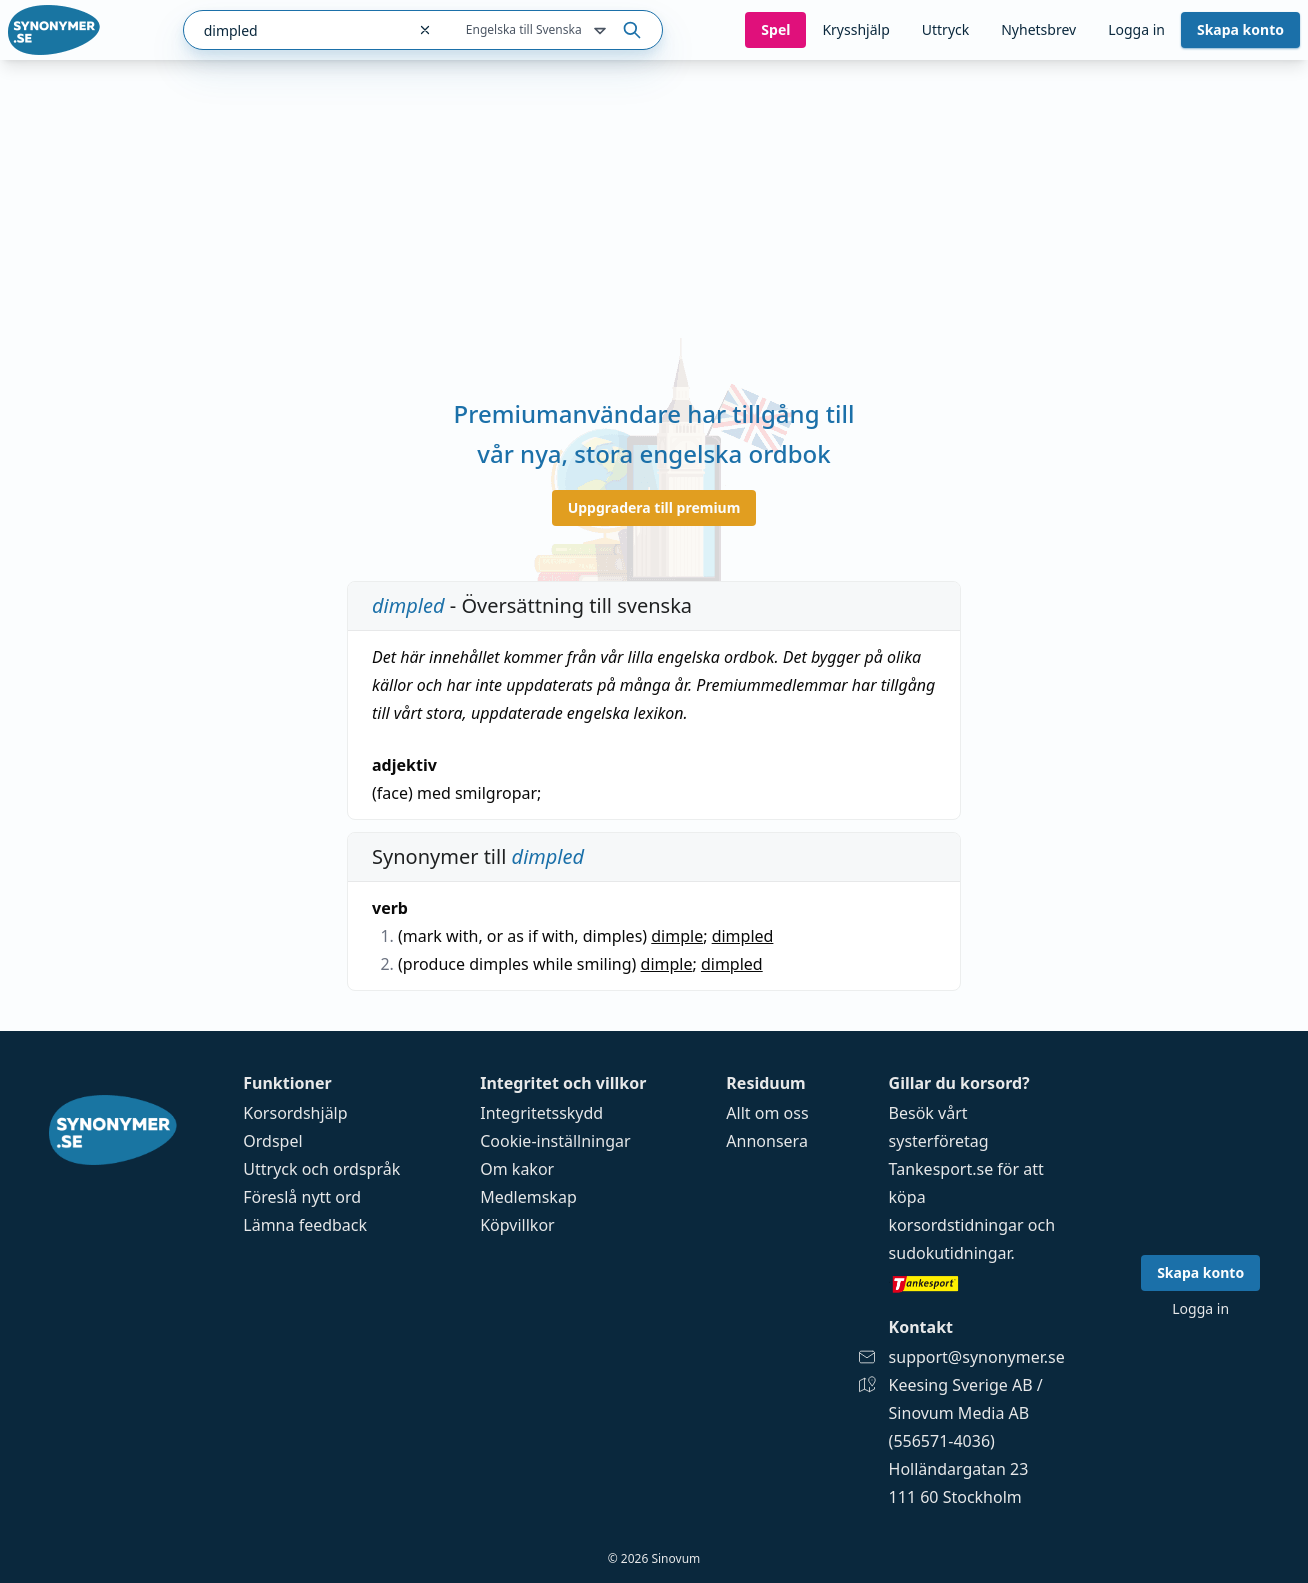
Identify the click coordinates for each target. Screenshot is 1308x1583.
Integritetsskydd (541, 1113)
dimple (677, 936)
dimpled (743, 936)
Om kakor (517, 1169)
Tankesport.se (941, 1169)
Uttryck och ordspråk (321, 1169)
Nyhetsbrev (1038, 29)
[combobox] (294, 30)
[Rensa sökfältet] (425, 30)
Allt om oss (767, 1113)
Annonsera (767, 1141)
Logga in (1136, 29)
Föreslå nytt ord (302, 1197)
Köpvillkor (517, 1225)
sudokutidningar (950, 1253)
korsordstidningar (956, 1225)
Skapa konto (1240, 29)
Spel (775, 29)
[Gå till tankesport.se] (977, 1283)
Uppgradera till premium (654, 507)
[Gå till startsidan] (54, 30)
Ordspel (272, 1141)
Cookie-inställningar (555, 1141)
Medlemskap (528, 1197)
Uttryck (945, 29)
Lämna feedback (305, 1225)
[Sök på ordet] (632, 30)
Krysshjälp (855, 29)
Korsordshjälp (295, 1113)
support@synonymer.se (977, 1357)
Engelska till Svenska (538, 31)
